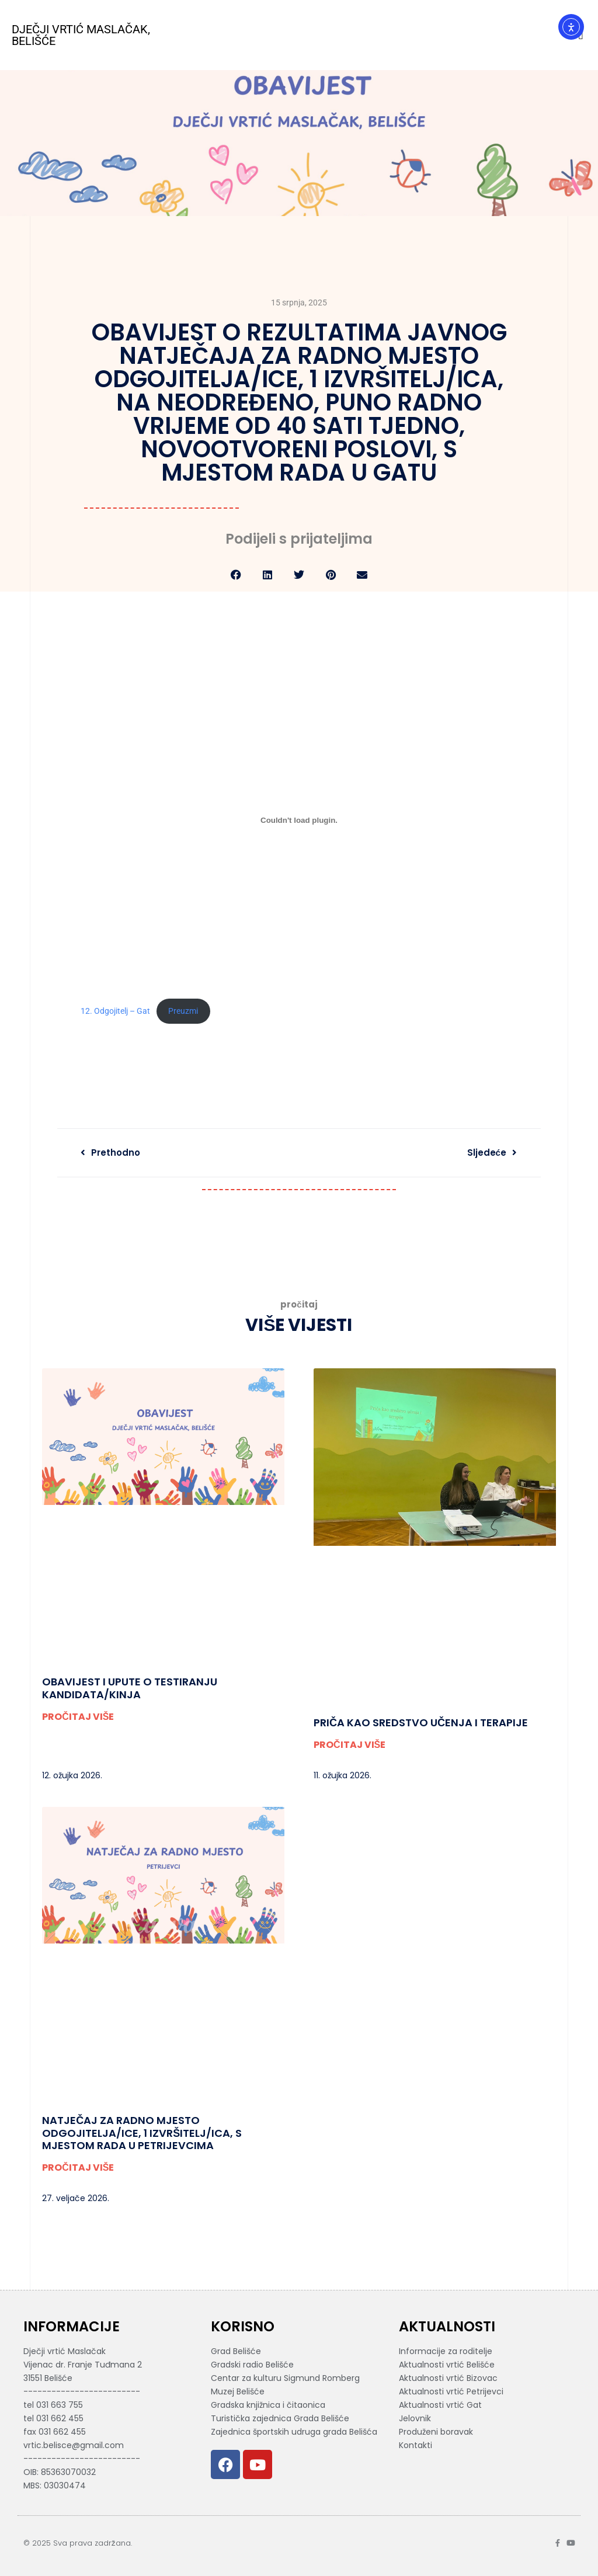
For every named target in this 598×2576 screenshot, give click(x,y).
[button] (236, 575)
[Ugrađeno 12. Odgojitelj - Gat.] (299, 820)
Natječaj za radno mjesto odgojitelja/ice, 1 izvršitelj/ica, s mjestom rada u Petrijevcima (142, 2133)
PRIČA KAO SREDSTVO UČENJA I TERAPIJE (421, 1722)
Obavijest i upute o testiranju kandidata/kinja (129, 1688)
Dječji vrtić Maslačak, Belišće (81, 35)
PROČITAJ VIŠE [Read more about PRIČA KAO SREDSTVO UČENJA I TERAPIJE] (349, 1744)
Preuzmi (183, 1011)
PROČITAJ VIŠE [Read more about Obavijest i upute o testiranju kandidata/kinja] (78, 1716)
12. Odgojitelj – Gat (115, 1011)
